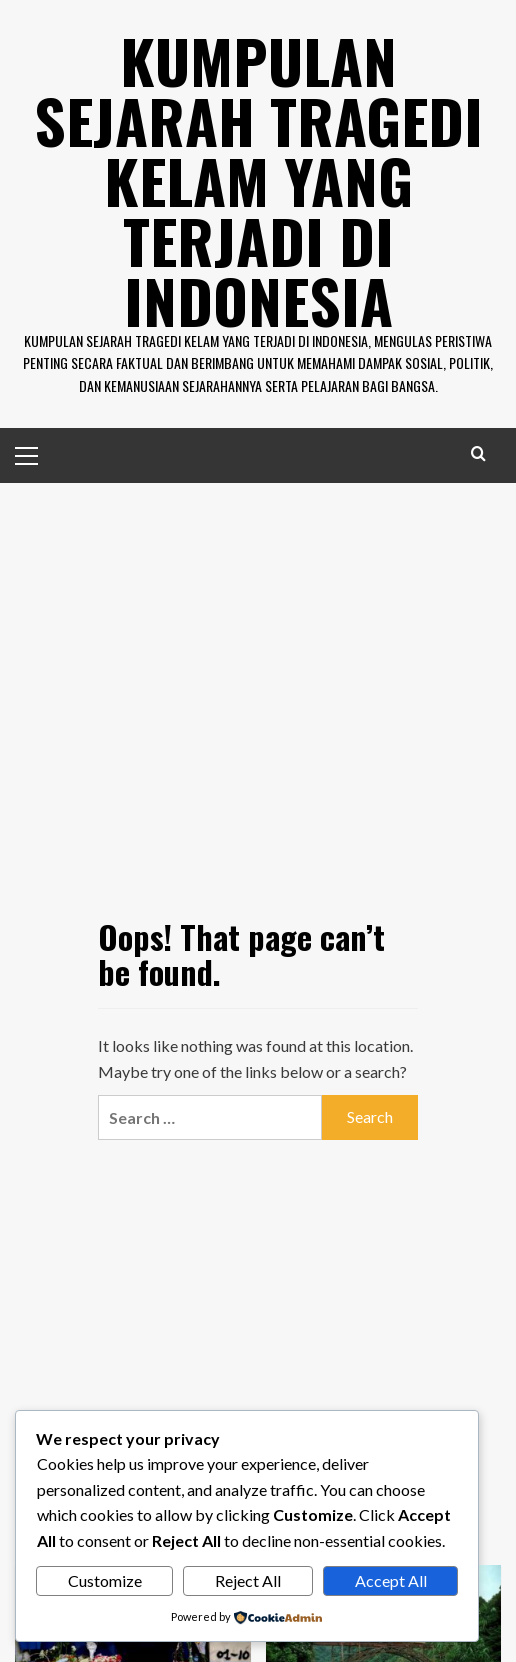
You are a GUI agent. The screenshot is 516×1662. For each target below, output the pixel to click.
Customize (105, 1580)
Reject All (248, 1580)
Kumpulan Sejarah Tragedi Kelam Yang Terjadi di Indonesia (258, 179)
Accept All (391, 1580)
